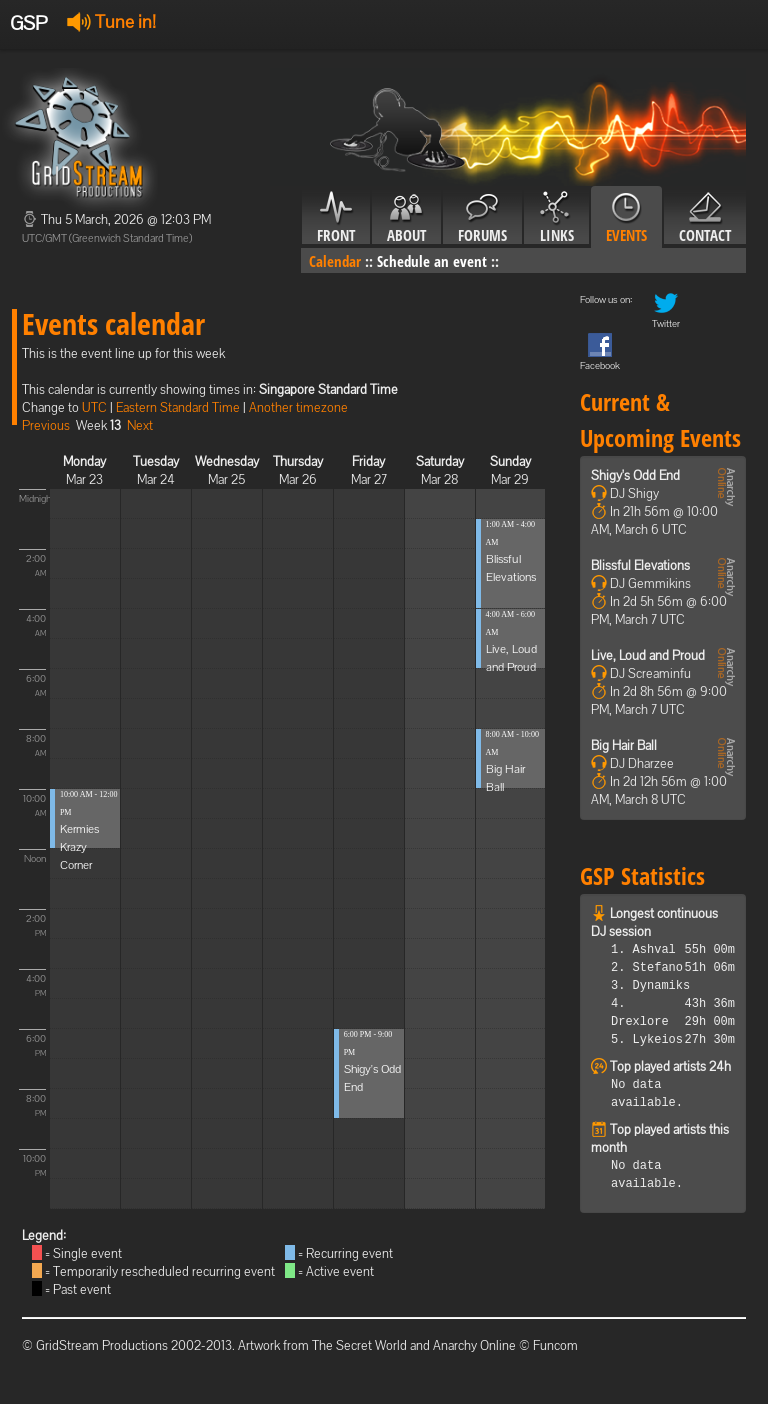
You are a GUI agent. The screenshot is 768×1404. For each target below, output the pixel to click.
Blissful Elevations (640, 565)
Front (336, 218)
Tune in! (111, 21)
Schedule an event (432, 261)
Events (626, 218)
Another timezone (298, 407)
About (406, 218)
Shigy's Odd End (635, 475)
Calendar (335, 261)
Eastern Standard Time (178, 407)
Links (556, 218)
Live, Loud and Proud (648, 655)
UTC (94, 407)
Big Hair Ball (624, 745)
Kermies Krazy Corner (79, 847)
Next (140, 425)
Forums (482, 218)
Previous (46, 425)
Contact (705, 218)
